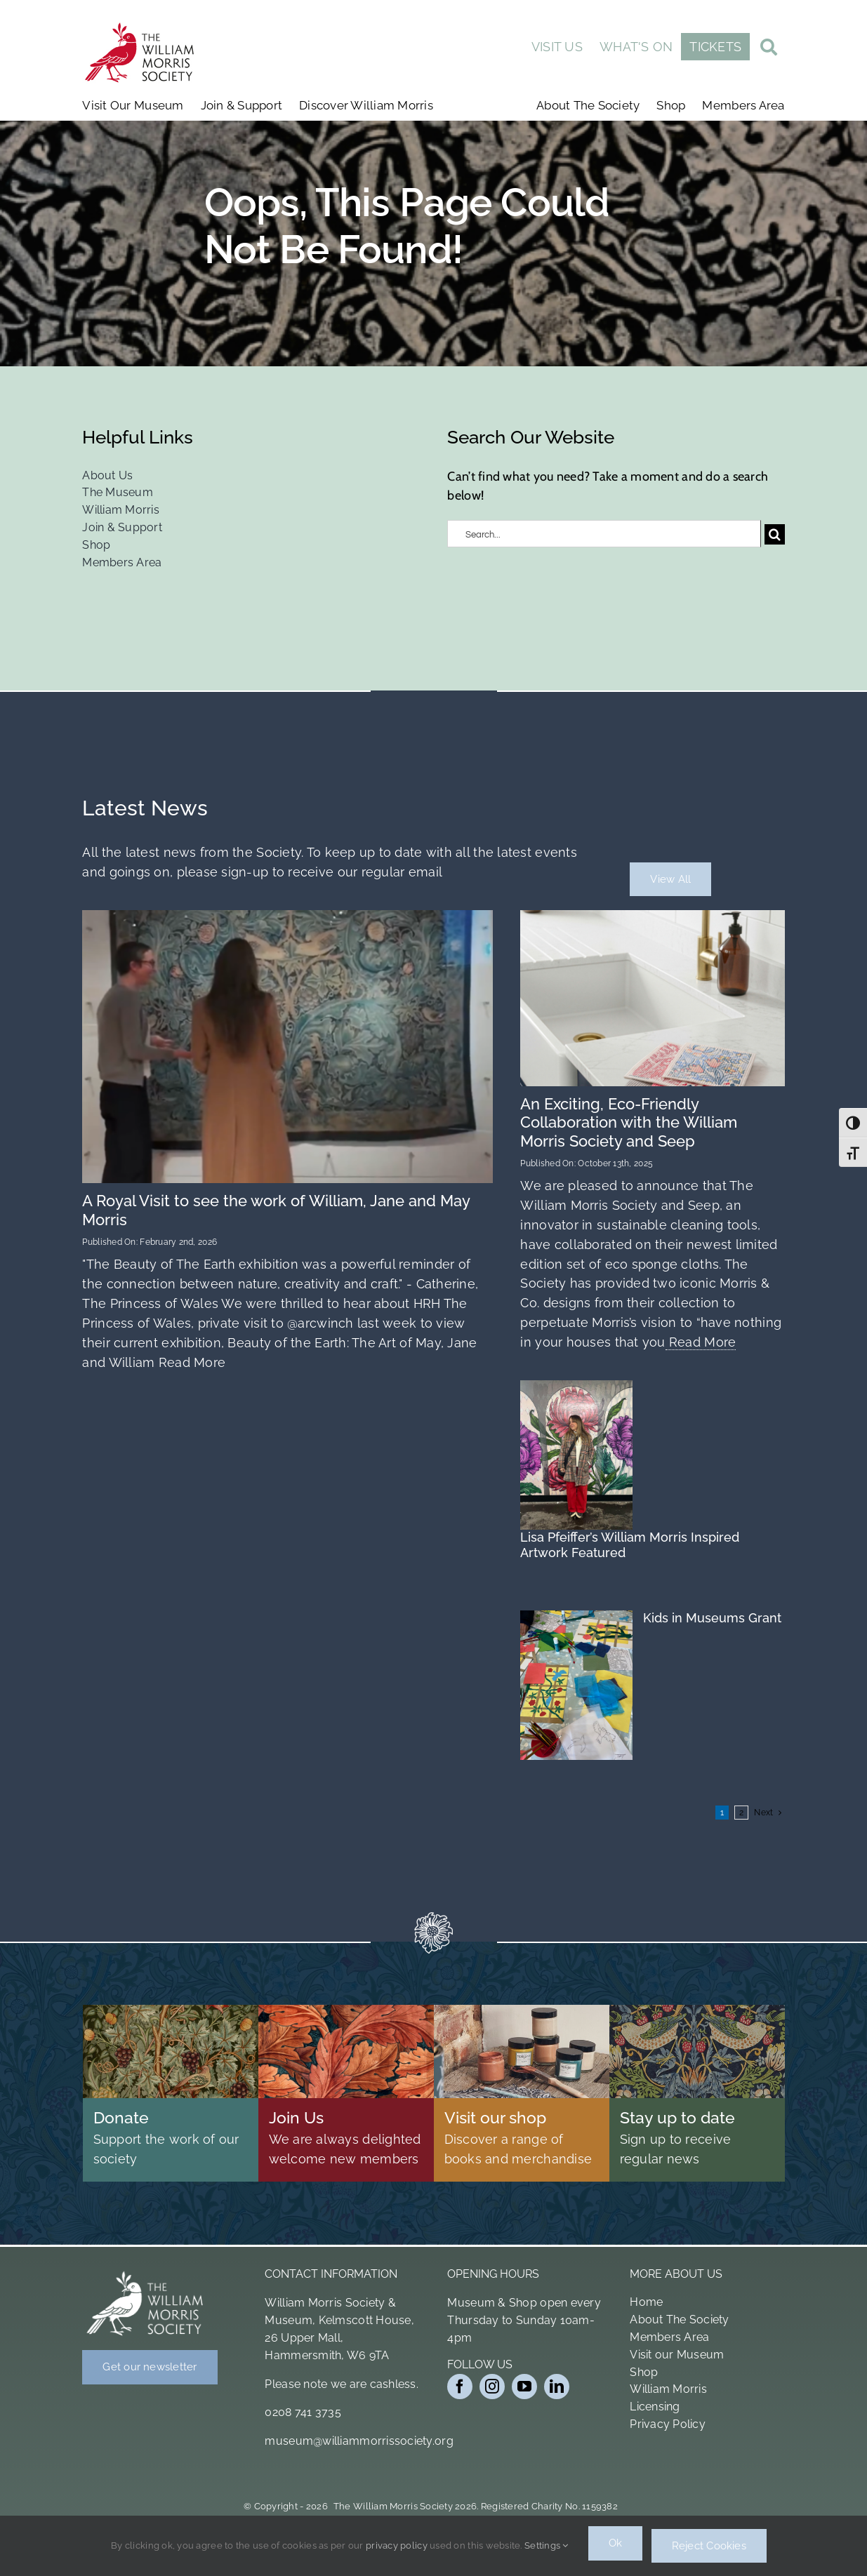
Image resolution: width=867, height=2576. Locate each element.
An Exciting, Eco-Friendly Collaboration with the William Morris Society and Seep (628, 1122)
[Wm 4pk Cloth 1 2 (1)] (652, 916)
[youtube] (524, 2386)
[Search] (775, 534)
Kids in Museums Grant (712, 1617)
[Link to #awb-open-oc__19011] (768, 49)
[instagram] (492, 2386)
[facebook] (459, 2386)
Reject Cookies (710, 2548)
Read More (189, 1362)
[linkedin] (556, 2386)
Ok (615, 2548)
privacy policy (395, 2548)
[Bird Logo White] (145, 2274)
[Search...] (604, 533)
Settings (545, 2548)
